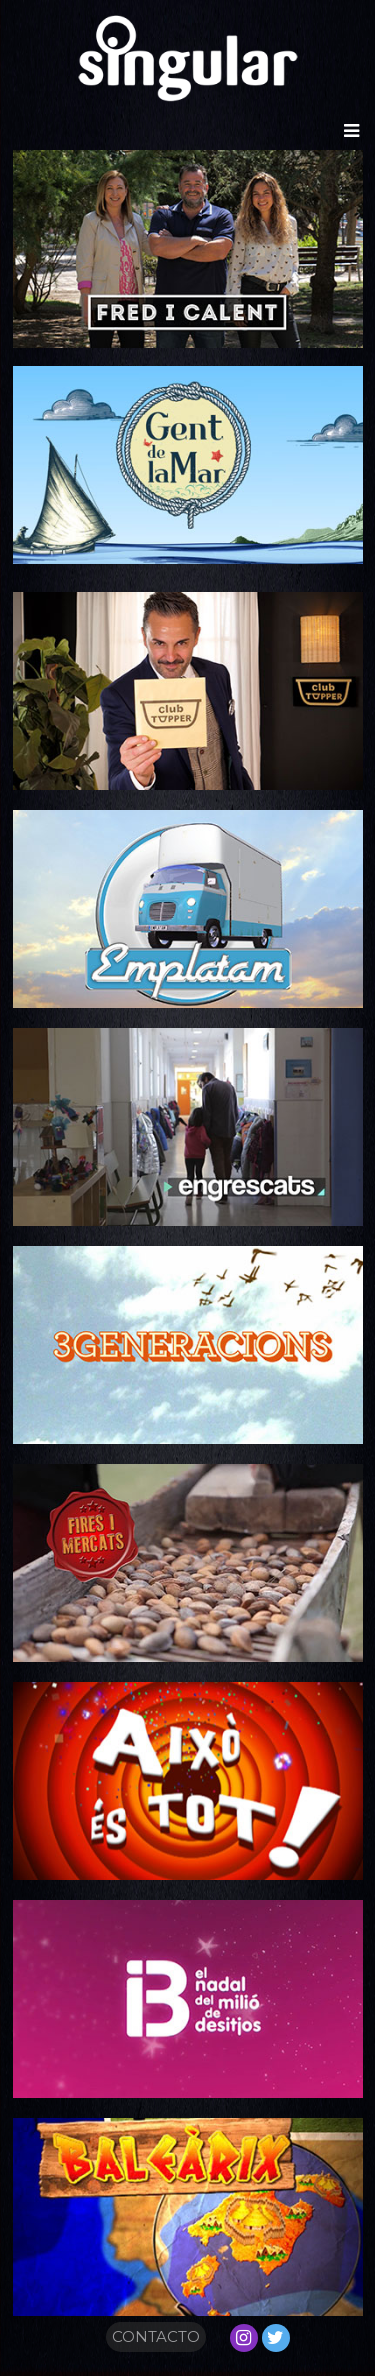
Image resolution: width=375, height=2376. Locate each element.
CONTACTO (156, 2336)
